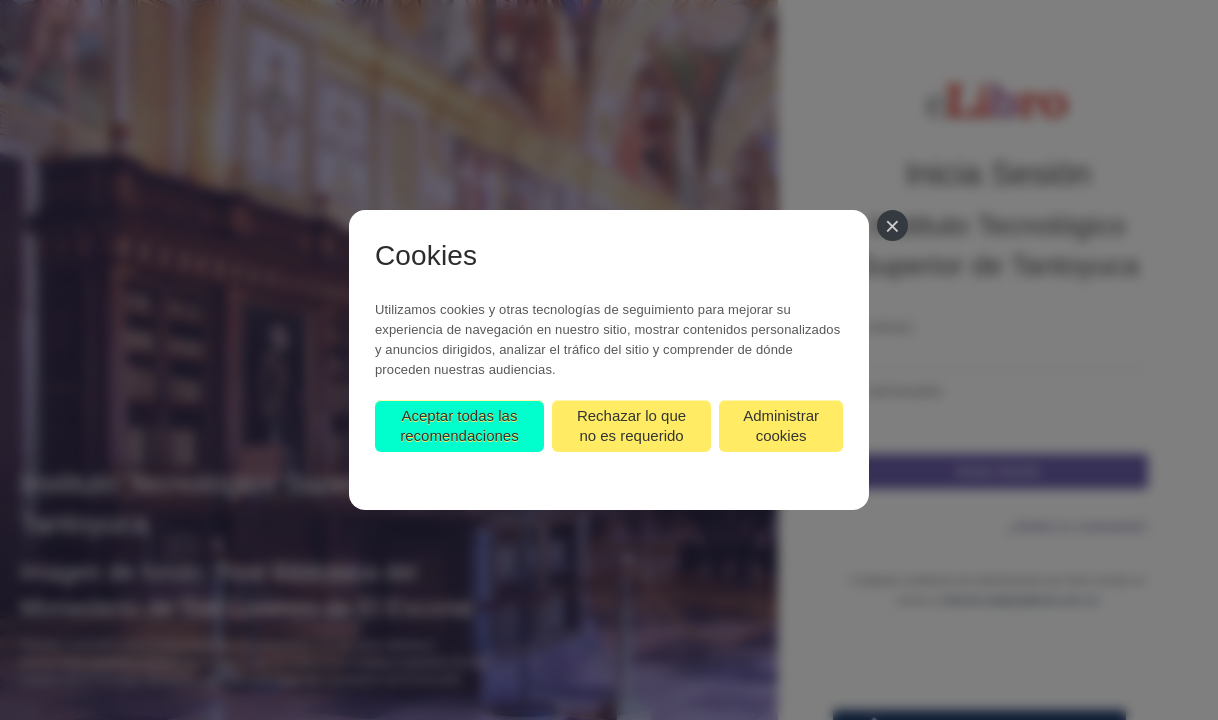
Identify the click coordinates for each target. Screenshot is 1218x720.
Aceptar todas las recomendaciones (459, 425)
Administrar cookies (781, 425)
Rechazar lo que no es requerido (631, 425)
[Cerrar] (892, 225)
